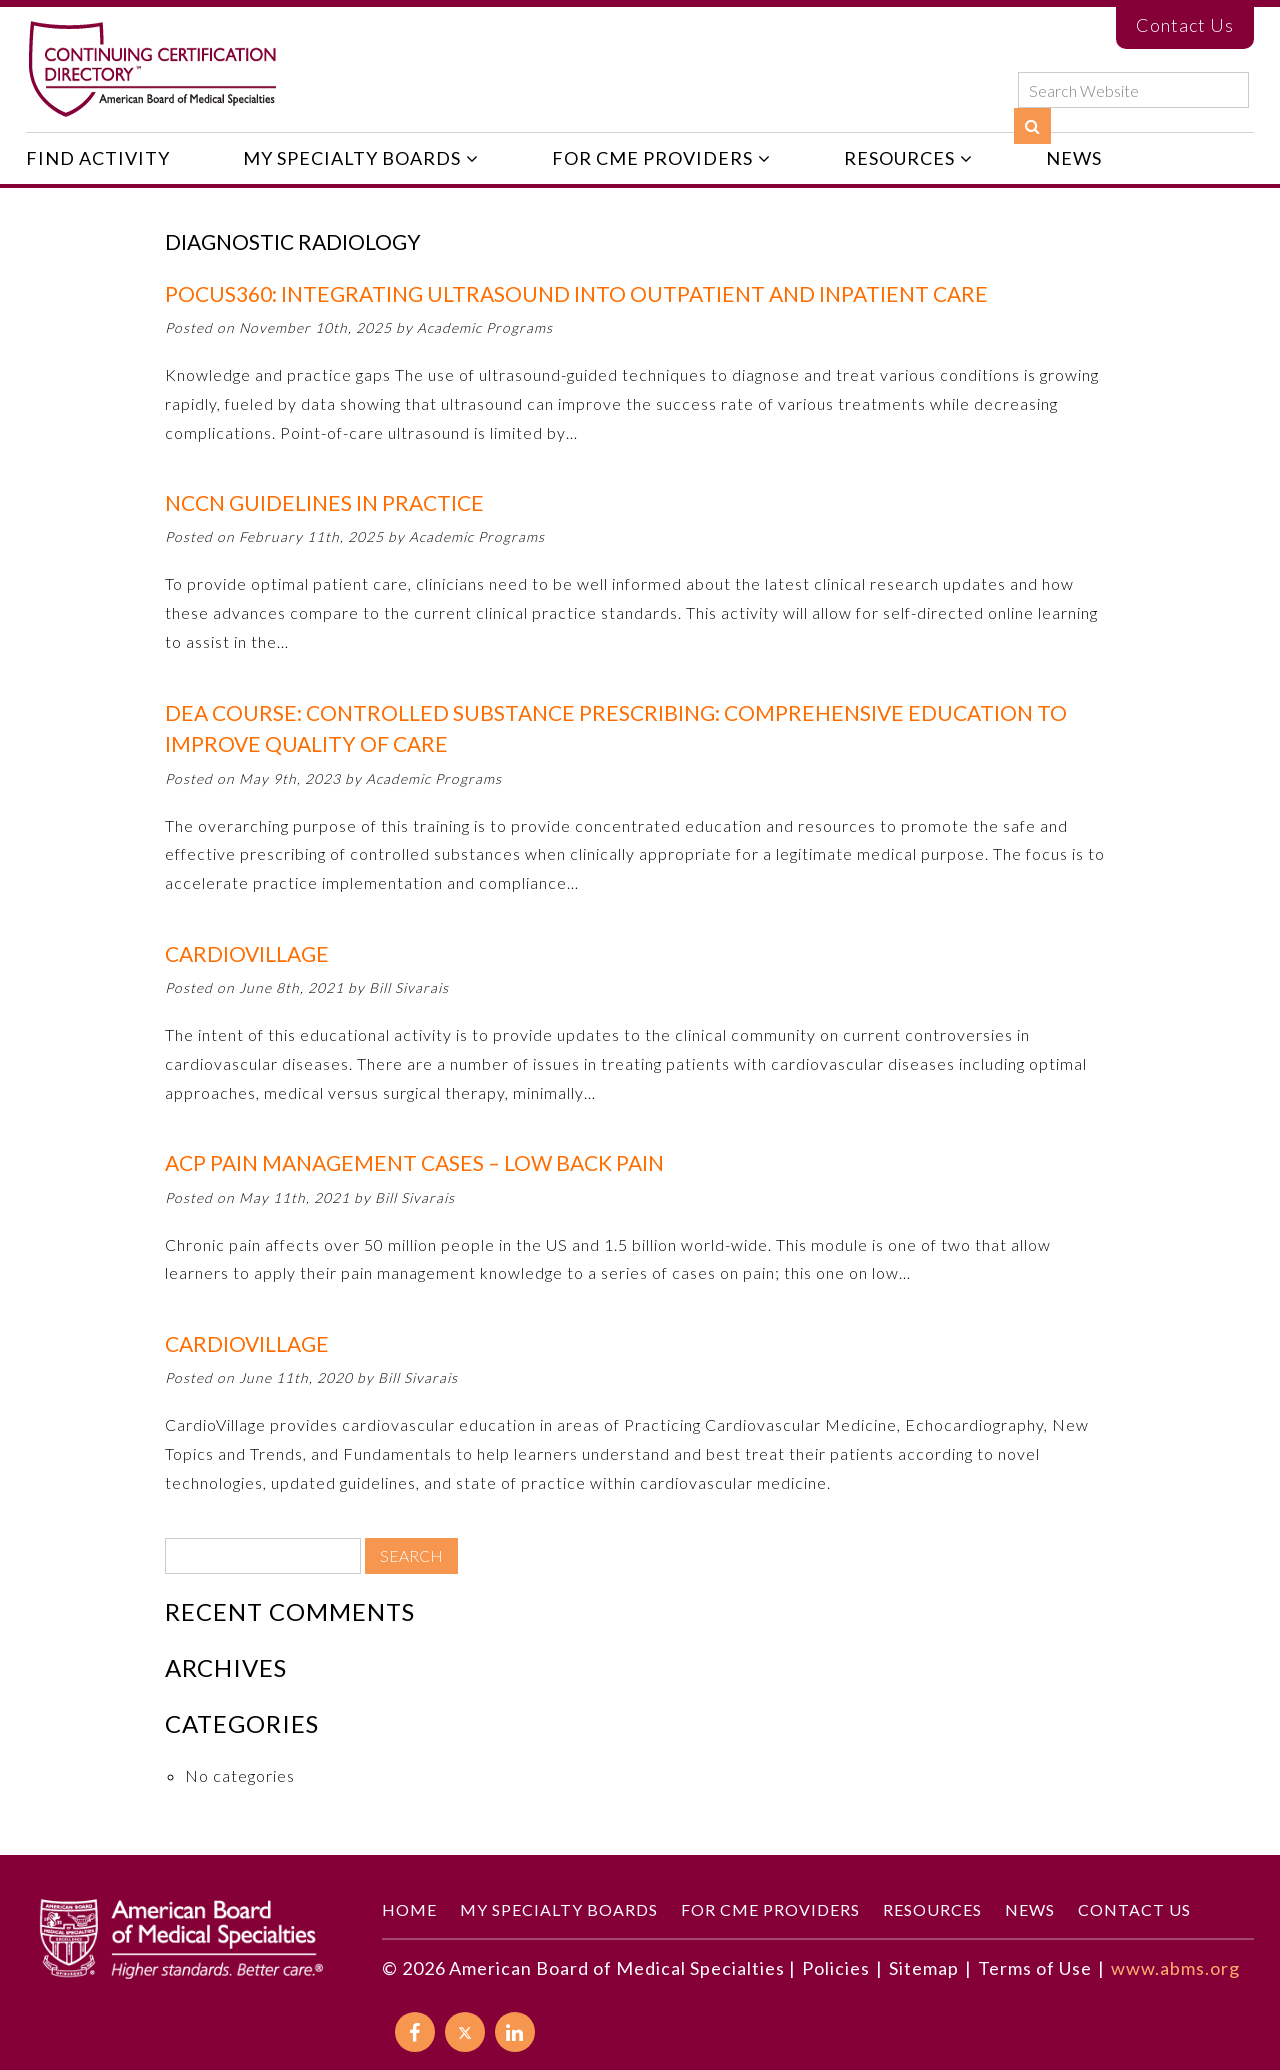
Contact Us (1185, 25)
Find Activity (98, 158)
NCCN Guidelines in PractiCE (324, 502)
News (1074, 158)
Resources (899, 158)
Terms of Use (1035, 1968)
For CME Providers (652, 158)
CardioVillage (247, 953)
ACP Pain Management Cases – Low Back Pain (414, 1162)
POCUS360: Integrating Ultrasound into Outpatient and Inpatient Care (576, 293)
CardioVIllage (247, 1343)
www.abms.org (1175, 1968)
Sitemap (924, 1968)
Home (409, 1909)
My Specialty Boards (352, 158)
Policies (836, 1968)
